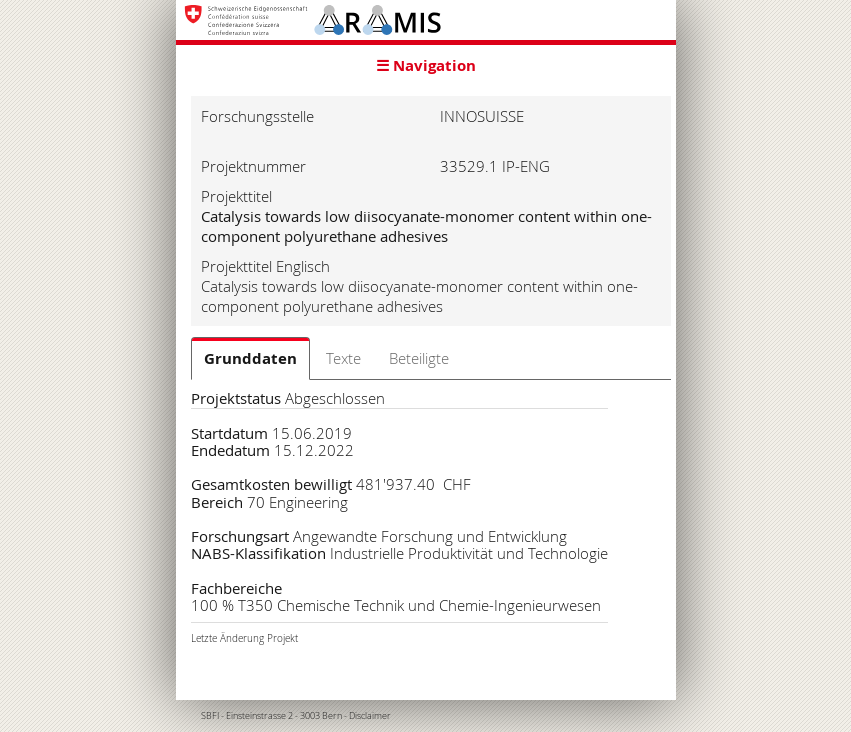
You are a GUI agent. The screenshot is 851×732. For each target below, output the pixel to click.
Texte (343, 358)
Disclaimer (370, 716)
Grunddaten (250, 358)
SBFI (210, 716)
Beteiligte (419, 358)
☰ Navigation (426, 65)
